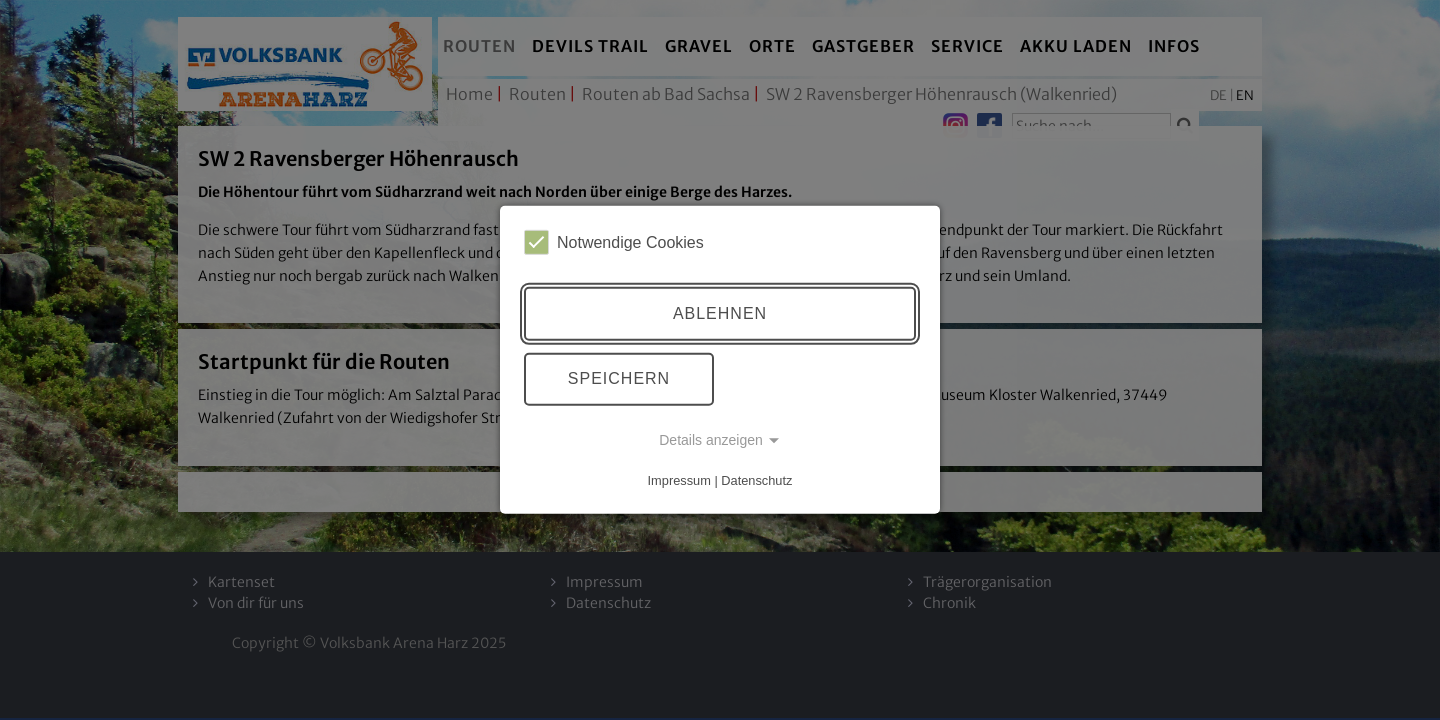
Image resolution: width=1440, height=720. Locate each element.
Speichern (619, 378)
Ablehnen (720, 313)
